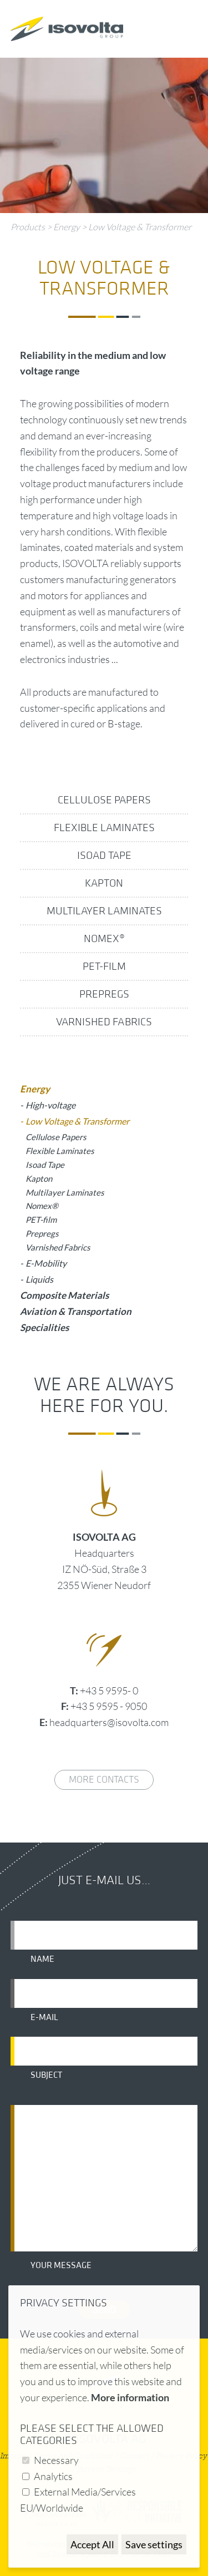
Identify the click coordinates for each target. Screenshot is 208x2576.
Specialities (44, 1327)
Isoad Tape (104, 855)
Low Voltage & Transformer (139, 226)
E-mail (44, 2017)
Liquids (39, 1279)
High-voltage (50, 1105)
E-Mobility (46, 1263)
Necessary (56, 2460)
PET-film (104, 966)
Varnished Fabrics (104, 1022)
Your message (61, 2265)
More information (130, 2397)
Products (28, 226)
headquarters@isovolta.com (109, 1722)
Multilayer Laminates (104, 911)
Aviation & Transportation (75, 1311)
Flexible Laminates (104, 827)
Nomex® (104, 938)
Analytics (53, 2476)
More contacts (104, 1779)
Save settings (153, 2544)
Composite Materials (64, 1295)
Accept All (92, 2544)
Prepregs (104, 994)
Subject (46, 2075)
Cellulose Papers (104, 800)
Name (42, 1959)
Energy (66, 226)
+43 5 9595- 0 (109, 1690)
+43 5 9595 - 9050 (108, 1706)
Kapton (104, 883)
